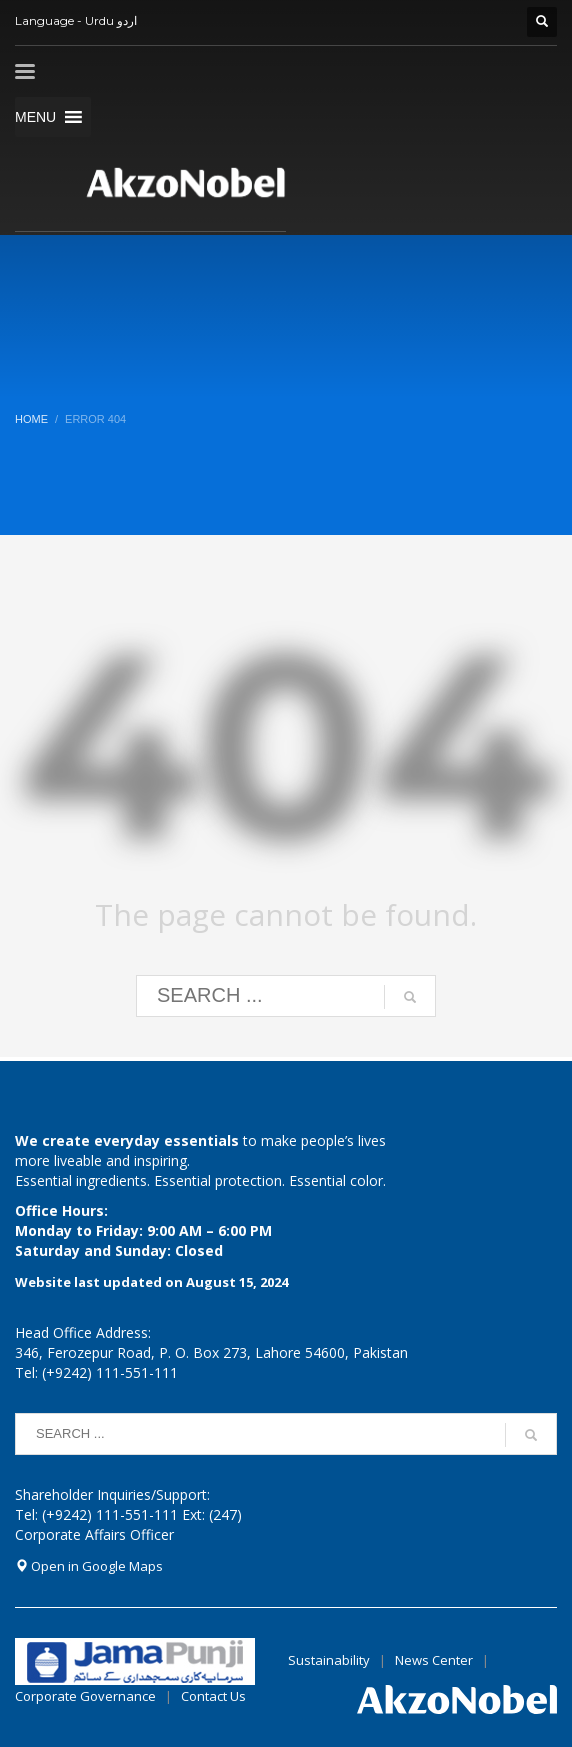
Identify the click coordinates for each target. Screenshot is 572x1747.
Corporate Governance (85, 1696)
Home (31, 419)
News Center (435, 1660)
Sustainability (329, 1660)
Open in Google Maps (89, 1566)
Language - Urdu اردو (76, 20)
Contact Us (213, 1696)
